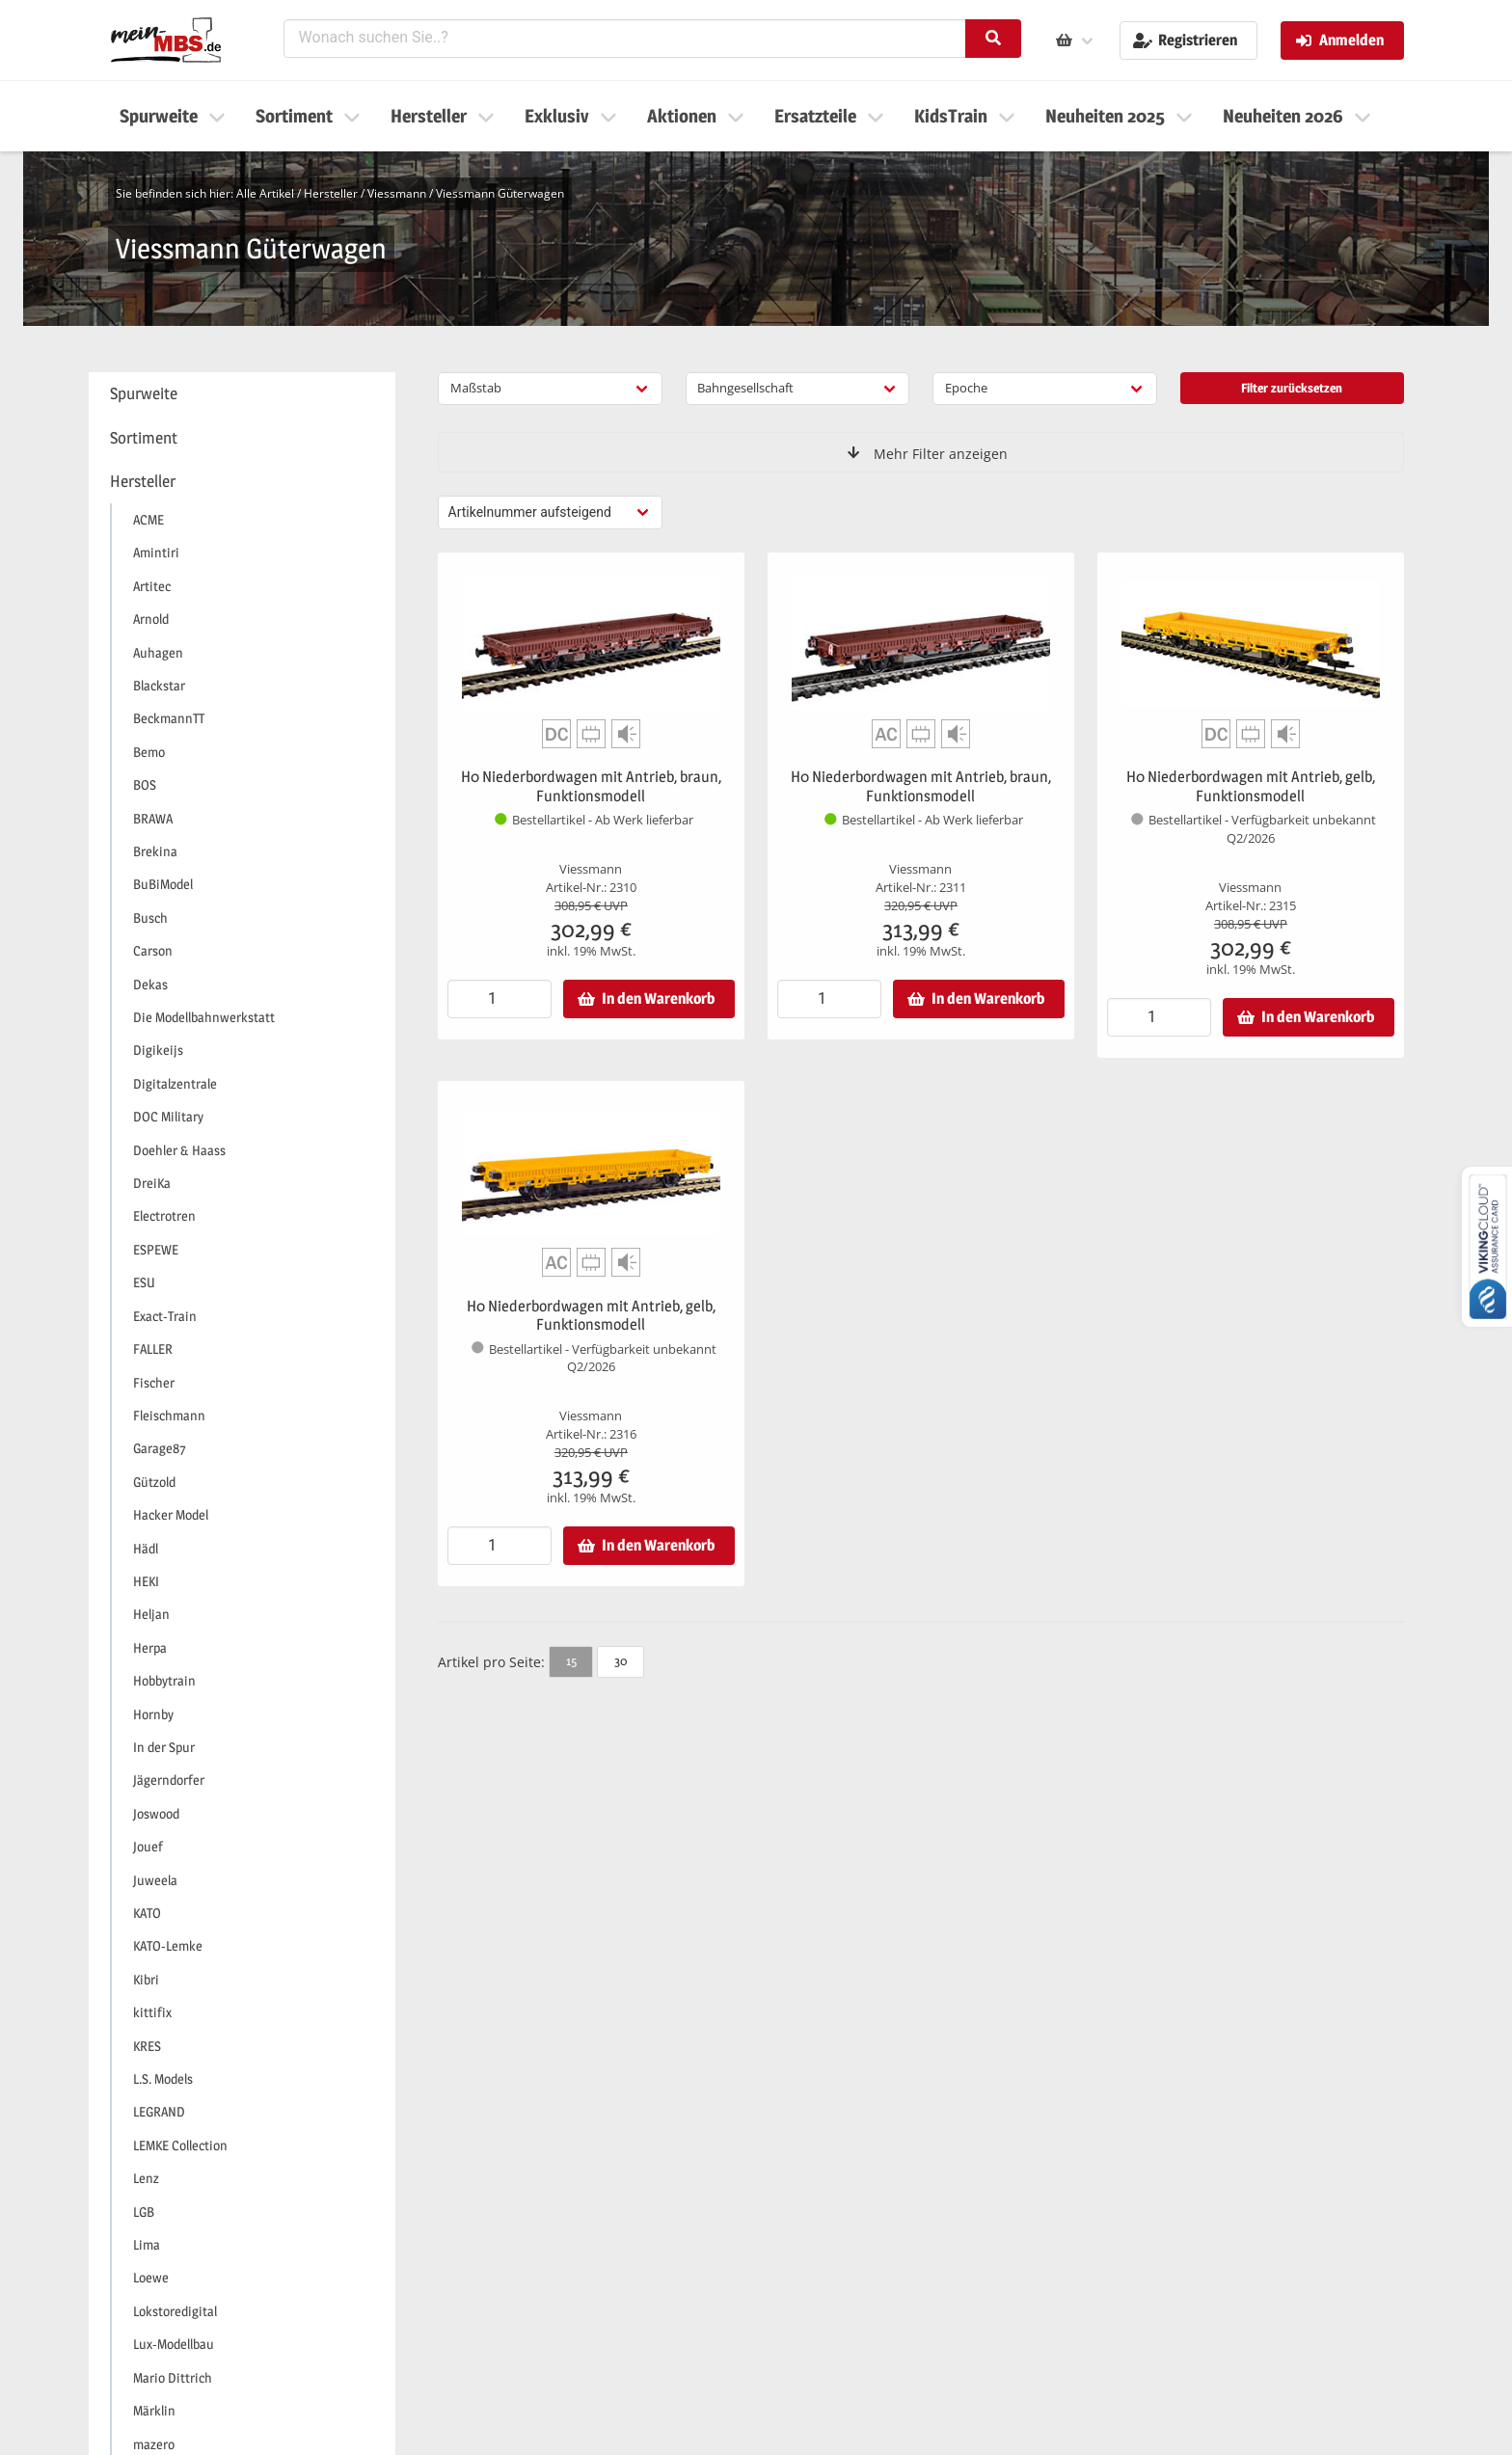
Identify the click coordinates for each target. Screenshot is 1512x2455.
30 (620, 1660)
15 (571, 1660)
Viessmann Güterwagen (500, 193)
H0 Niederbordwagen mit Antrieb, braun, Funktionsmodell (591, 786)
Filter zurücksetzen (1291, 387)
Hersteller (331, 193)
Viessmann (396, 193)
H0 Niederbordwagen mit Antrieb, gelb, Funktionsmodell (1250, 786)
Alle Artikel (265, 193)
